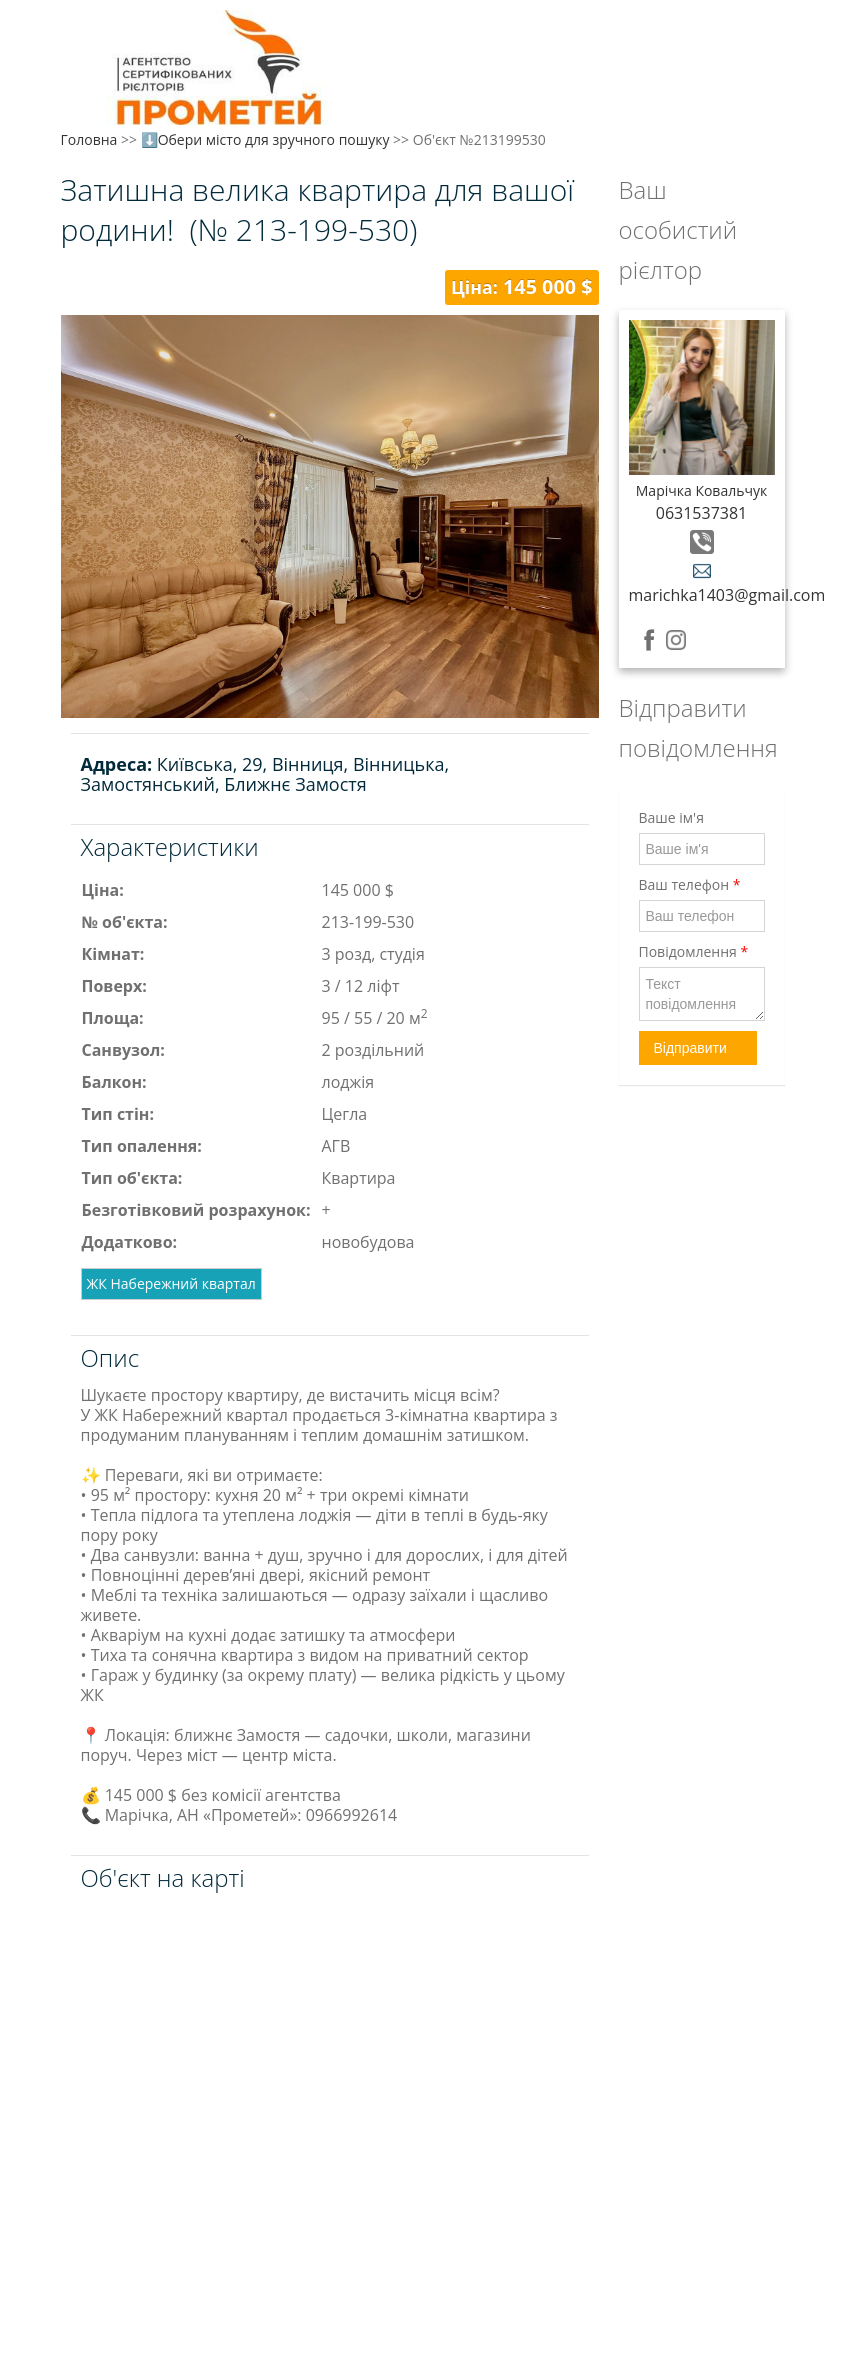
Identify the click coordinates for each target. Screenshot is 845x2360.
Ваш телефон (690, 884)
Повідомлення (694, 951)
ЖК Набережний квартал (171, 1283)
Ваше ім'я (671, 817)
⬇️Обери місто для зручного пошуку (265, 139)
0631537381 (701, 513)
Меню (78, 47)
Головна (89, 139)
